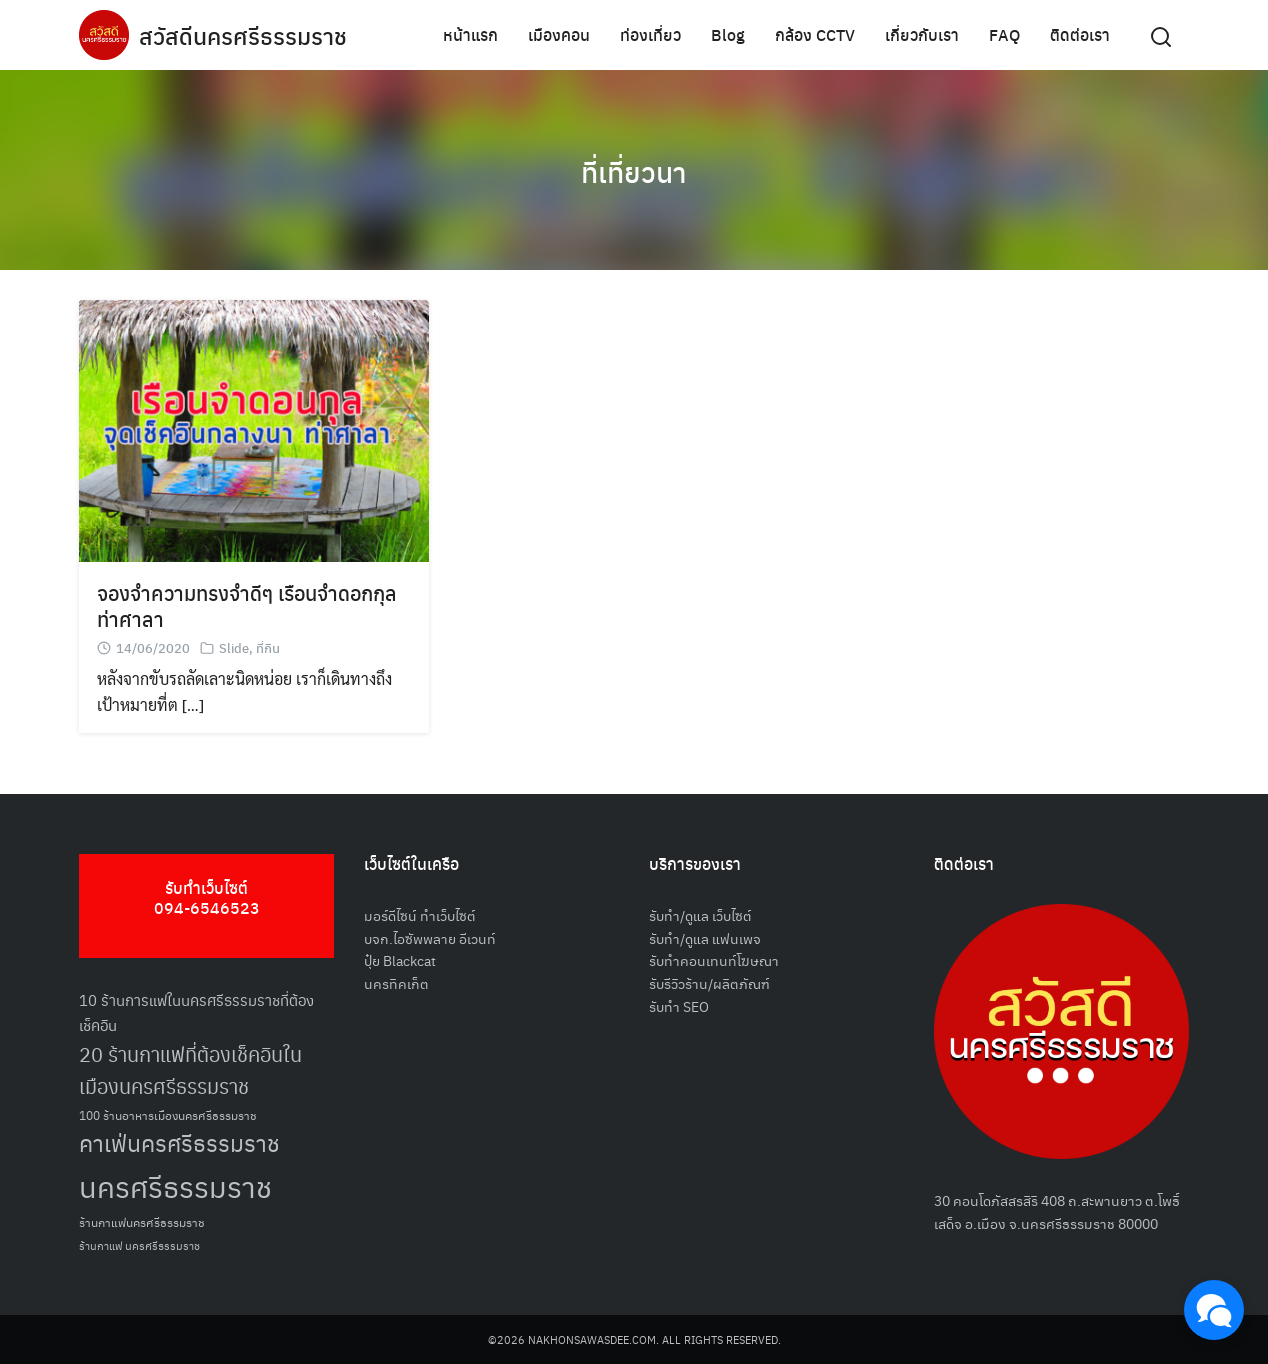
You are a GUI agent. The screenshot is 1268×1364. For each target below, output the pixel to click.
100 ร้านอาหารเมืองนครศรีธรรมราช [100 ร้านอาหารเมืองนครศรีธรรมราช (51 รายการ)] (168, 1114)
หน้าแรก (470, 34)
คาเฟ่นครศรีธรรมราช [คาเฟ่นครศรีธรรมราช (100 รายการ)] (179, 1142)
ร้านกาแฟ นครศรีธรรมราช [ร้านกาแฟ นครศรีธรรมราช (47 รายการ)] (139, 1245)
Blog (728, 34)
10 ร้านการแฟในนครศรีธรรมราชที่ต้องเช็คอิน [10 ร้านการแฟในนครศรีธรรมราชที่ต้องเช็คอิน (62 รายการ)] (196, 1012)
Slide (234, 647)
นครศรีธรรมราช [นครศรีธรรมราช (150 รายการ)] (175, 1185)
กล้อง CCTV (815, 34)
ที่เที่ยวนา (634, 170)
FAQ (1004, 34)
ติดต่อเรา (1080, 34)
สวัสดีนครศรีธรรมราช (245, 35)
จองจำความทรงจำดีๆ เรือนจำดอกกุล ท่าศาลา (247, 605)
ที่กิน (268, 647)
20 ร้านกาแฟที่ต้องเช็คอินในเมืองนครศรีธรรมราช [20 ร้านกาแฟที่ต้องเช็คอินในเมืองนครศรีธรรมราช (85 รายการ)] (190, 1070)
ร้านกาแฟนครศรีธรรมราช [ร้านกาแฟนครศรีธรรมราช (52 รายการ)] (142, 1221)
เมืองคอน (559, 34)
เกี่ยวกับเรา (922, 34)
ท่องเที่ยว (650, 34)
